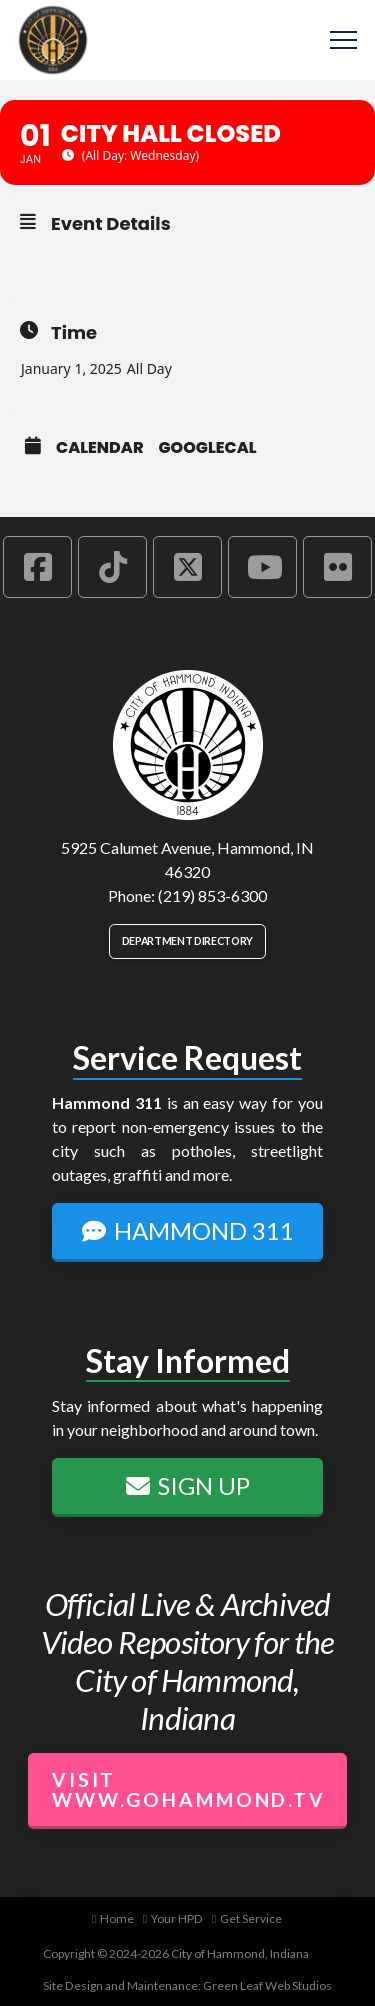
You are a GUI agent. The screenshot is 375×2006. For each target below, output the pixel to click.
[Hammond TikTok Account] (112, 567)
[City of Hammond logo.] (188, 745)
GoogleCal (208, 448)
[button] (343, 40)
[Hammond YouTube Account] (262, 567)
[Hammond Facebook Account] (37, 567)
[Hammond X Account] (187, 567)
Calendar (100, 448)
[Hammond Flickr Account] (337, 567)
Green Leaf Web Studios (267, 1985)
